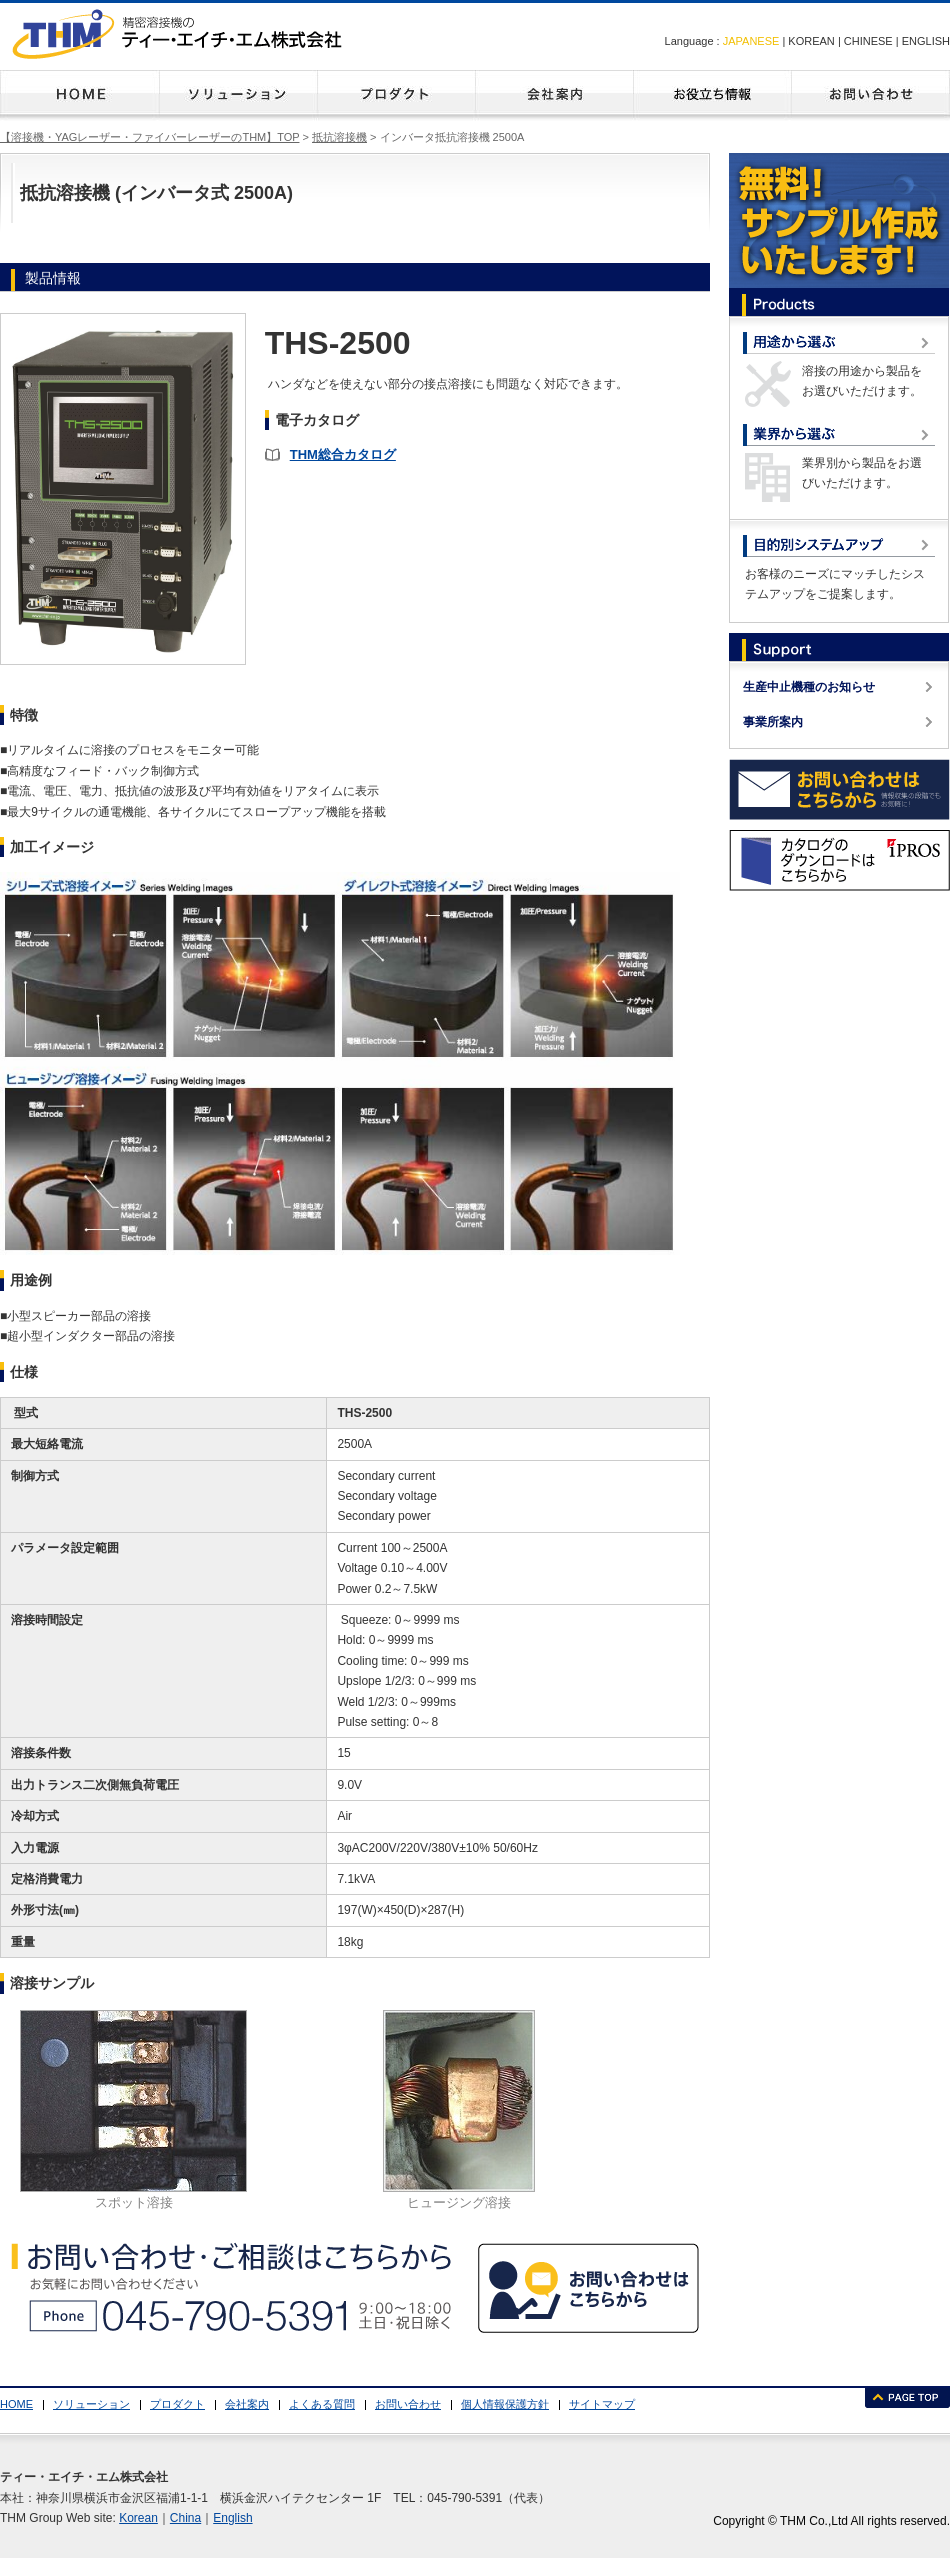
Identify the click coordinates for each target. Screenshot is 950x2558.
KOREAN (811, 41)
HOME (79, 95)
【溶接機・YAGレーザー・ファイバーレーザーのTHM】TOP (149, 137)
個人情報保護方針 (505, 2404)
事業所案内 (773, 722)
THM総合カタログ (343, 454)
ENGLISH (926, 41)
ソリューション (238, 95)
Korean (138, 2518)
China (185, 2518)
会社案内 (554, 95)
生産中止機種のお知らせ (809, 687)
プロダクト (396, 95)
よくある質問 (712, 95)
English (232, 2518)
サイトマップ (602, 2404)
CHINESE (868, 41)
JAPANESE (751, 41)
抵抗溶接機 (339, 137)
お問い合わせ (870, 95)
